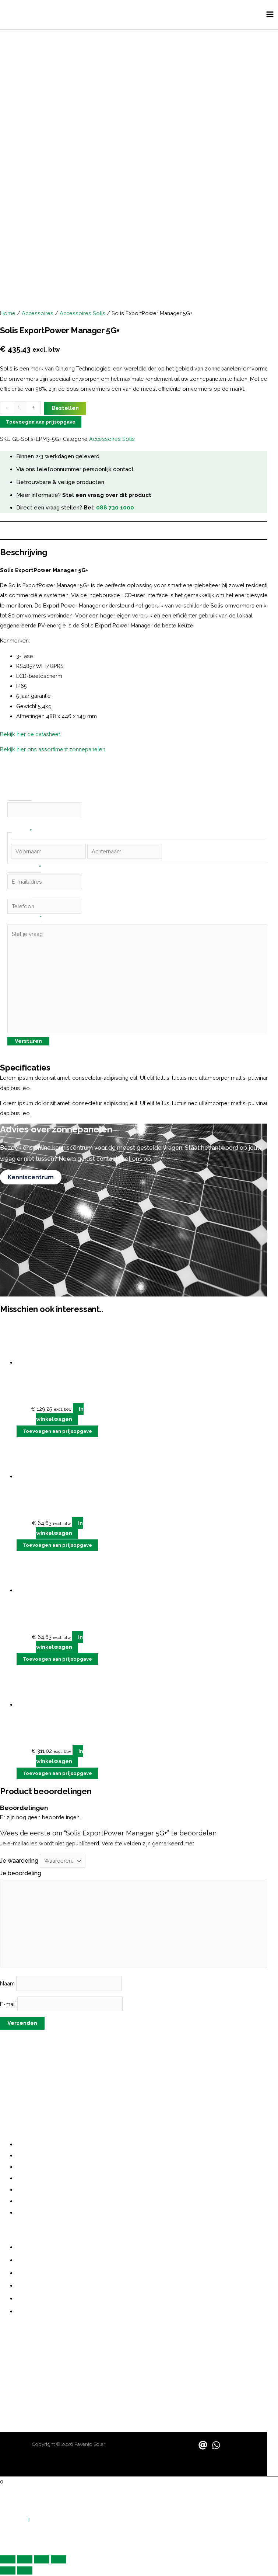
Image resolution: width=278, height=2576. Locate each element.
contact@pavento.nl (28, 2368)
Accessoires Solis (82, 314)
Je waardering (20, 1861)
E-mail (8, 2005)
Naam (8, 1984)
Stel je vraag (24, 921)
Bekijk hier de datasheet (31, 735)
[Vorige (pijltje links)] (7, 2572)
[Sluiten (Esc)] (58, 2561)
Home (7, 314)
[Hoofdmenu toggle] (270, 15)
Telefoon (18, 895)
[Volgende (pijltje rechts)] (24, 2572)
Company (19, 799)
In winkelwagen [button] (59, 1415)
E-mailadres (24, 870)
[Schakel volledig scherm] (24, 2561)
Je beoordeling (21, 1874)
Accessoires (37, 314)
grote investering (243, 2064)
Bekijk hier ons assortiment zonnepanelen (52, 751)
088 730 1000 (115, 509)
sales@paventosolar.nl (32, 2376)
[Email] (202, 2446)
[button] (29, 2520)
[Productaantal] (20, 409)
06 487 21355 (18, 2353)
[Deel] (41, 2561)
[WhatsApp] (216, 2446)
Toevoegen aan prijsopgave (40, 423)
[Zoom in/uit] (7, 2561)
